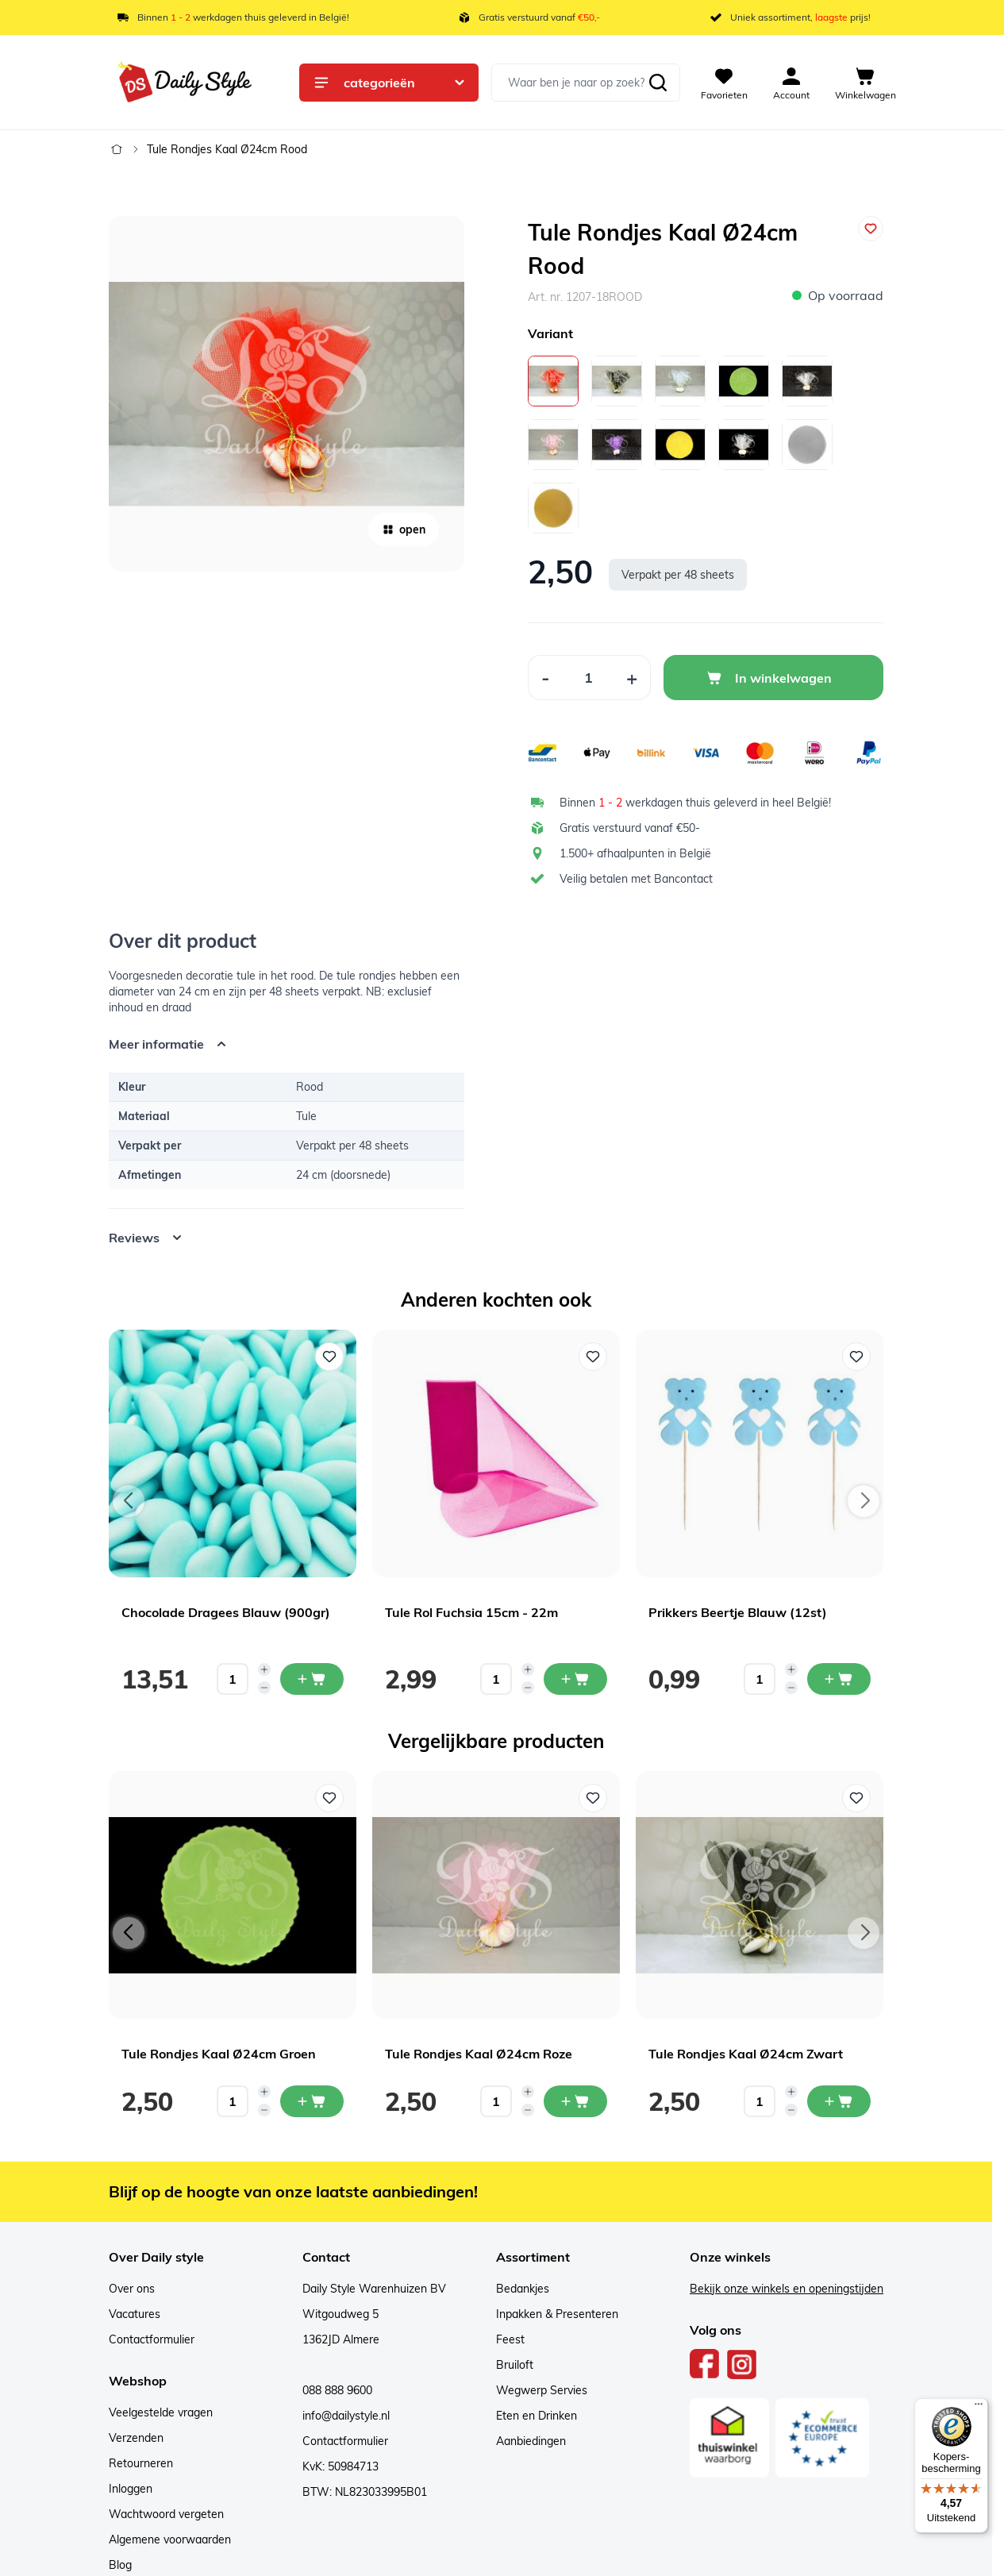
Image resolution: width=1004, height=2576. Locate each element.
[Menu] (978, 2407)
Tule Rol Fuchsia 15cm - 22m (471, 1612)
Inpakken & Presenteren (557, 2314)
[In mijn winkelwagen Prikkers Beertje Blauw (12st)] (839, 1679)
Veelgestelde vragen (161, 2412)
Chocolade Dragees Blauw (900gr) (225, 1612)
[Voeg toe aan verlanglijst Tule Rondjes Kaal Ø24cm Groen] (329, 1798)
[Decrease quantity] (264, 1687)
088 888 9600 (337, 2390)
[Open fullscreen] (286, 394)
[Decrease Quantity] (545, 677)
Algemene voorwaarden (170, 2539)
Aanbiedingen (531, 2441)
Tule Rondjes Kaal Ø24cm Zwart (745, 2054)
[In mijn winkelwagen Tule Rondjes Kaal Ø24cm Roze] (575, 2101)
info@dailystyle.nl (346, 2416)
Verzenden (136, 2438)
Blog (120, 2565)
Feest (510, 2339)
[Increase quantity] (264, 1669)
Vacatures (134, 2314)
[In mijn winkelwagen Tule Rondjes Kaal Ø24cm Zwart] (839, 2101)
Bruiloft (514, 2365)
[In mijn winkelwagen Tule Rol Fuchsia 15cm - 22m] (575, 1679)
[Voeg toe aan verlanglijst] (870, 228)
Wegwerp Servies (541, 2390)
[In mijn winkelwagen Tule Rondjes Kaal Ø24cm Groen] (312, 2101)
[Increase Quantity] (632, 677)
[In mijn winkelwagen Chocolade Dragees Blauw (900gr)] (312, 1679)
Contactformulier (151, 2339)
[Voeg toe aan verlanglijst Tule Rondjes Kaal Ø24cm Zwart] (856, 1798)
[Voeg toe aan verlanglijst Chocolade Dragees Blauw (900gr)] (329, 1356)
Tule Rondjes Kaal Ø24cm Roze (478, 2054)
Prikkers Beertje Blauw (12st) (737, 1612)
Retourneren (141, 2463)
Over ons (132, 2288)
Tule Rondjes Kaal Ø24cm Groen (218, 2054)
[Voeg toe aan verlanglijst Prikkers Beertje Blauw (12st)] (856, 1356)
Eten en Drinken (536, 2416)
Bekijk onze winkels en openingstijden (786, 2288)
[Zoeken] (658, 83)
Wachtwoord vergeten (166, 2514)
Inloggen (130, 2489)
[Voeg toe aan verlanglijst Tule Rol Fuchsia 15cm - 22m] (593, 1356)
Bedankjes (522, 2288)
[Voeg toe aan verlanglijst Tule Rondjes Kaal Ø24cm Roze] (593, 1798)
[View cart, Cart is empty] (865, 83)
